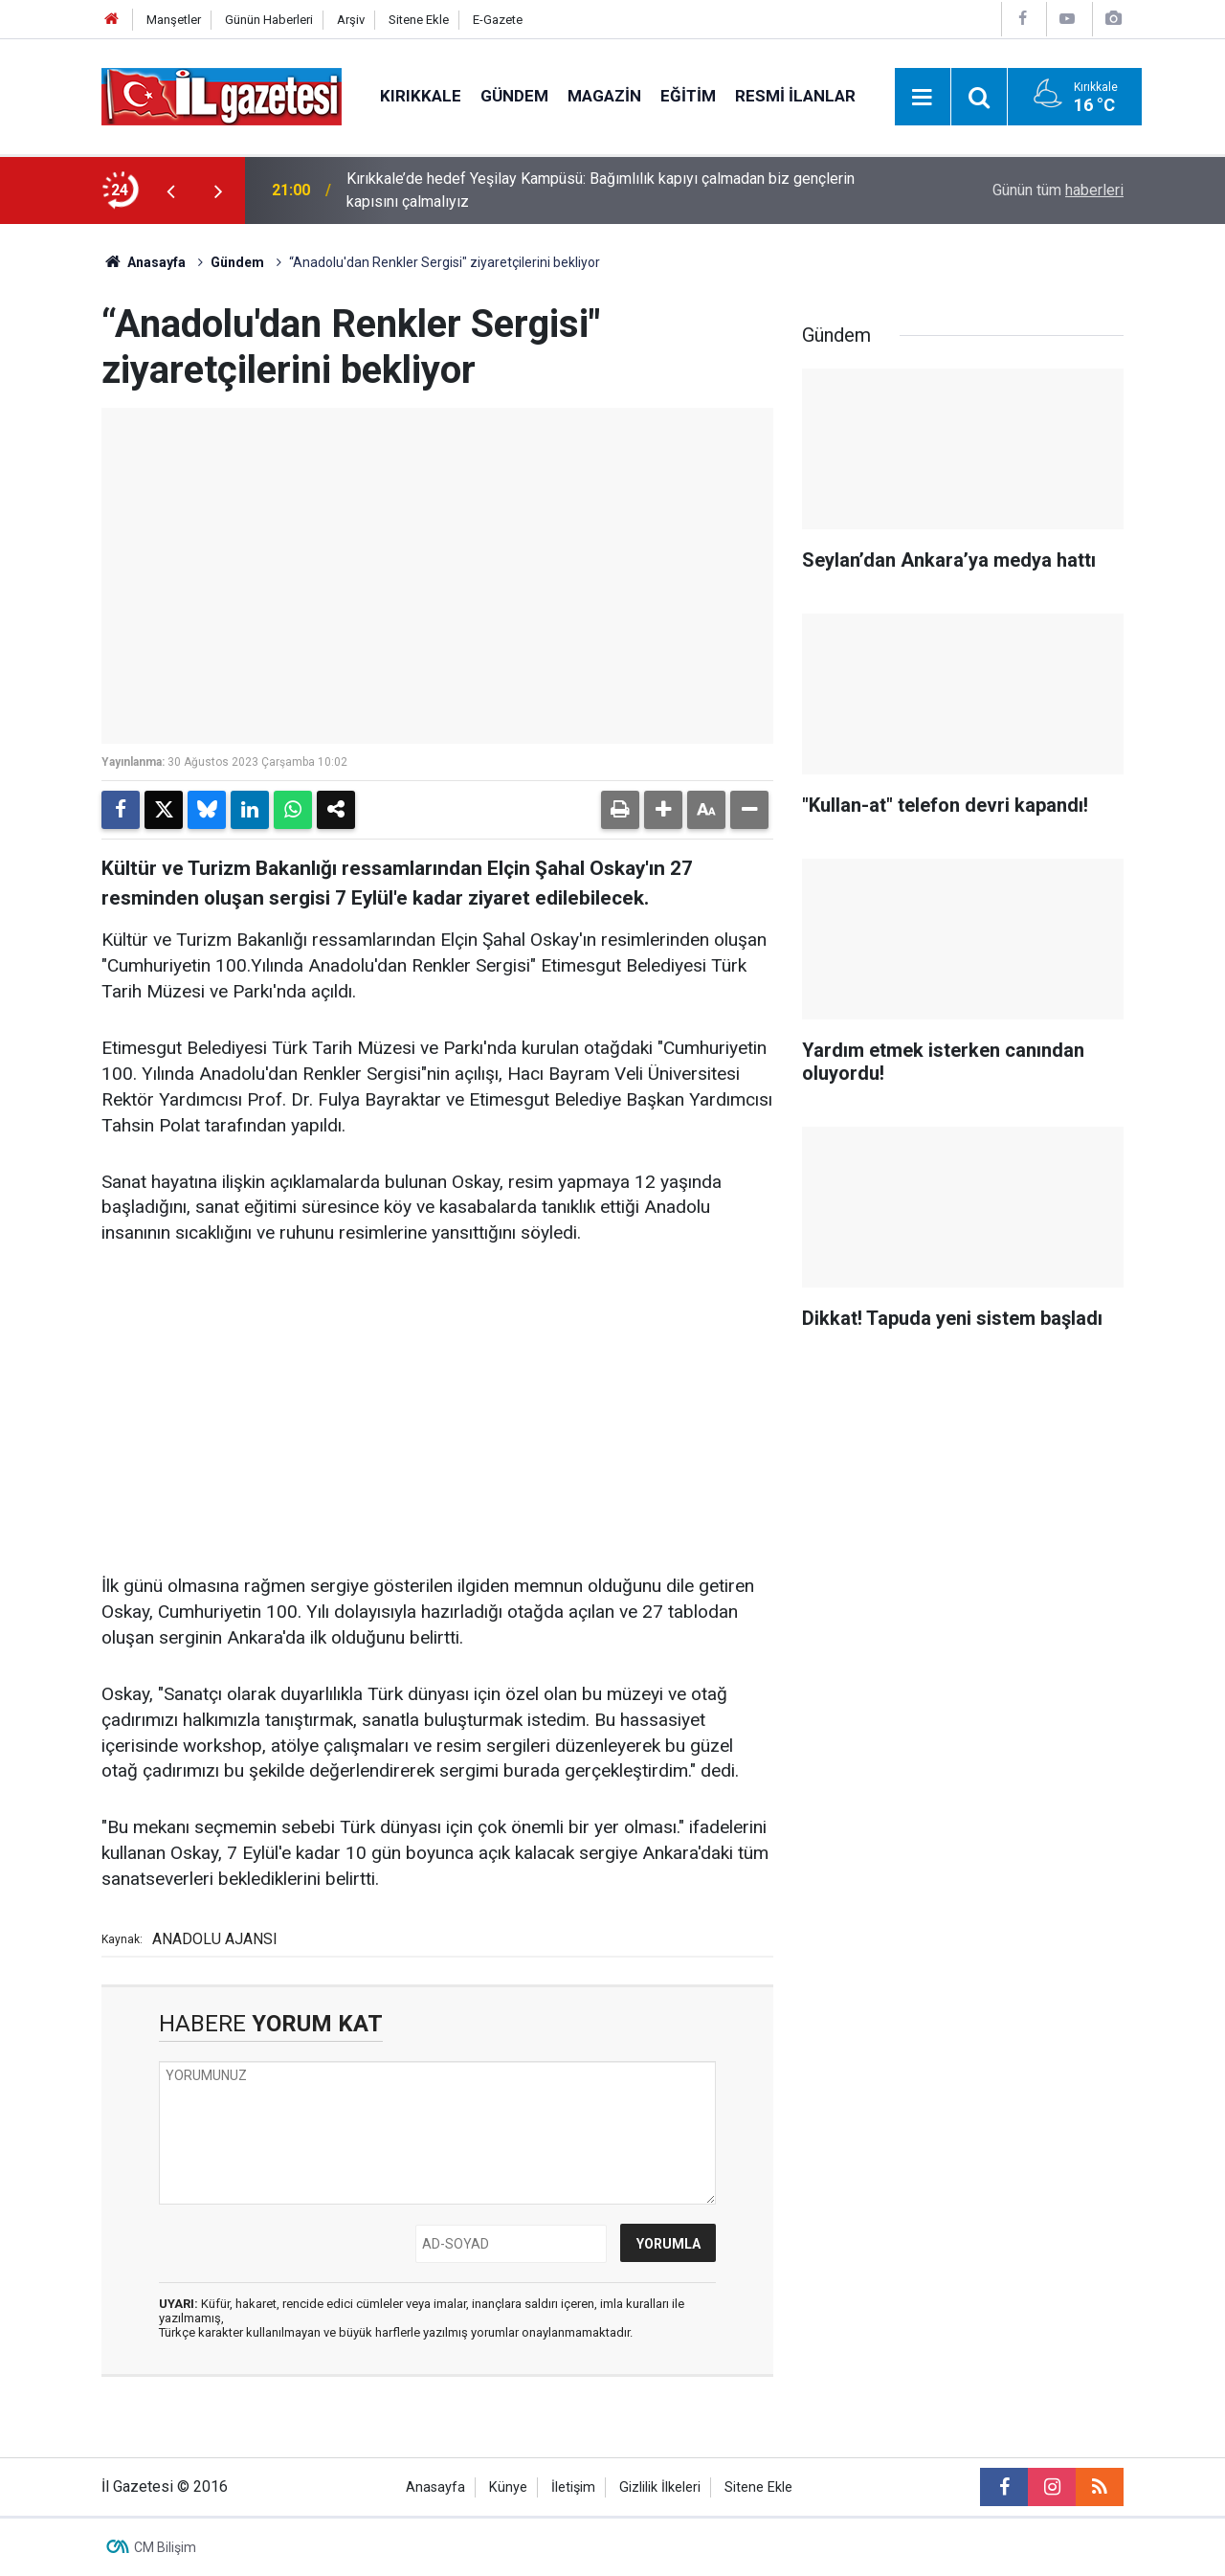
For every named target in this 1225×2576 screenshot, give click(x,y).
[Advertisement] (437, 1411)
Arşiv (351, 19)
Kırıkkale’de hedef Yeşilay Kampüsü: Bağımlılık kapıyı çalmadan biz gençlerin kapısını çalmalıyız (600, 190)
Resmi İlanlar (795, 95)
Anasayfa (143, 262)
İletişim (573, 2487)
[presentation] (170, 190)
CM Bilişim (165, 2547)
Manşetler (173, 19)
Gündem (514, 95)
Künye (508, 2487)
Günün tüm (1058, 190)
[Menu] (922, 97)
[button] (663, 810)
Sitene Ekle (419, 19)
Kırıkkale (420, 95)
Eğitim (688, 95)
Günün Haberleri (269, 19)
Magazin (604, 95)
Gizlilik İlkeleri (660, 2487)
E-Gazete (498, 19)
